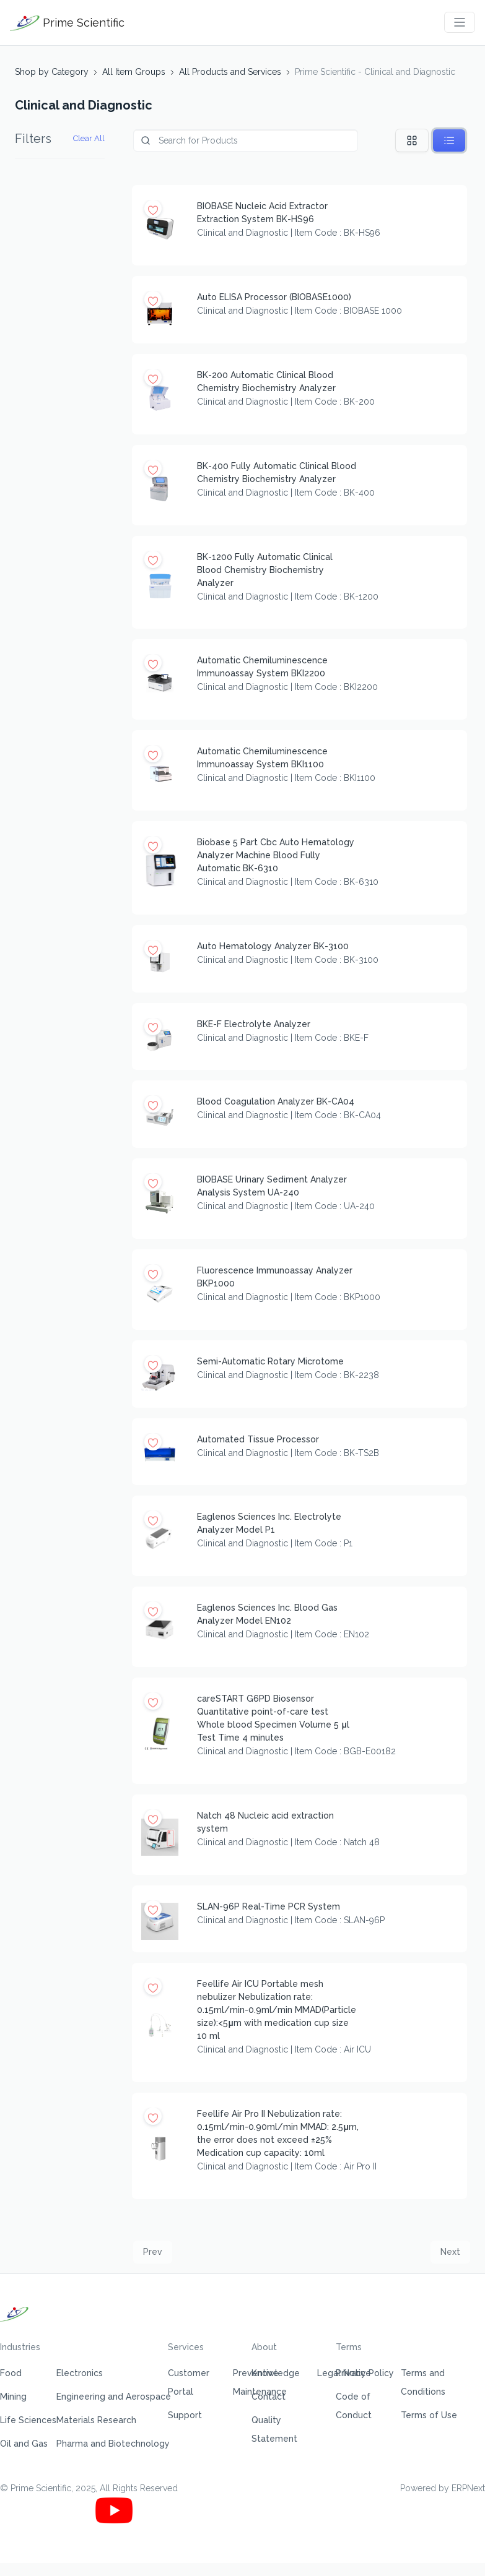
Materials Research (96, 2420)
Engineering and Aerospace (113, 2397)
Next (450, 2252)
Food (11, 2373)
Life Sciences (28, 2420)
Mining (13, 2397)
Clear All (89, 138)
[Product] (245, 140)
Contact (268, 2397)
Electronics (79, 2373)
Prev (152, 2252)
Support (185, 2415)
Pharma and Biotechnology (113, 2444)
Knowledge (275, 2373)
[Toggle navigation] (459, 22)
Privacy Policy (365, 2373)
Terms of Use (429, 2415)
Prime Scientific (67, 23)
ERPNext (468, 2488)
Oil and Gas (24, 2444)
